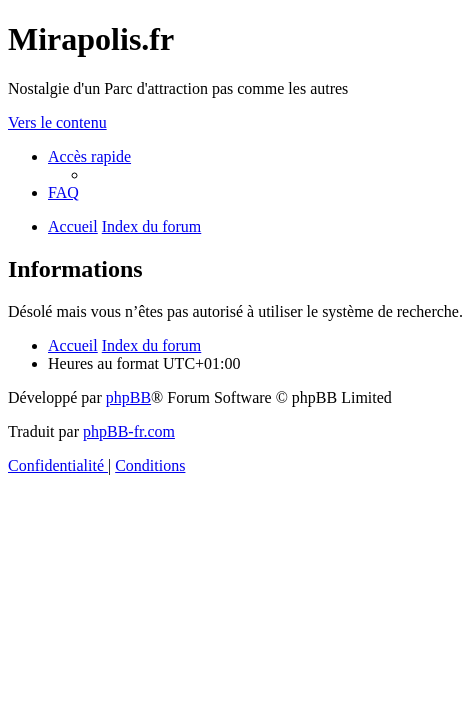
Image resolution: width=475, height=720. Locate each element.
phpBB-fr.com (129, 431)
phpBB (128, 397)
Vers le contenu (57, 122)
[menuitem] (63, 192)
